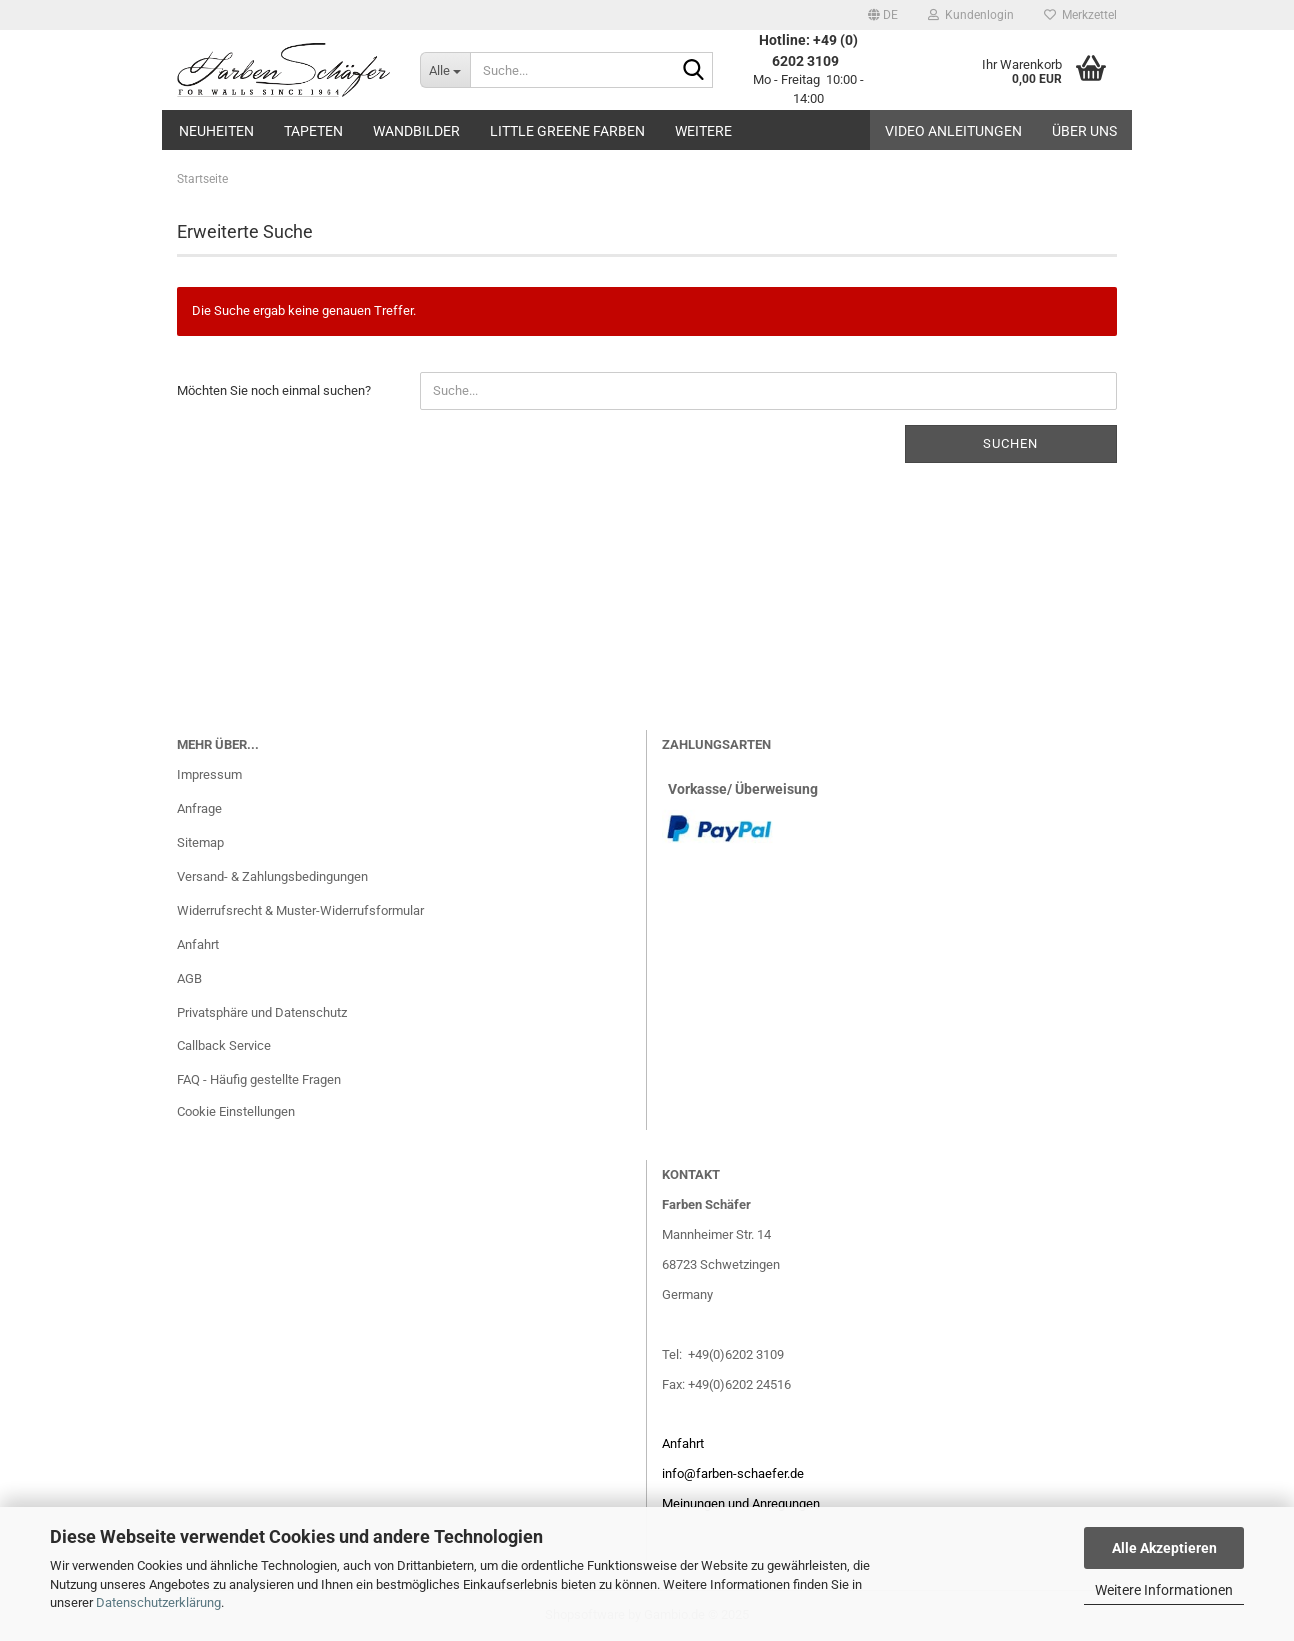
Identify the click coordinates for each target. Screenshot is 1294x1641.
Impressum (209, 774)
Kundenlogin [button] (971, 15)
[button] (883, 15)
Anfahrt (198, 944)
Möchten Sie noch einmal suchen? (274, 390)
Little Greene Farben (567, 131)
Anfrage (199, 808)
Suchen (1010, 443)
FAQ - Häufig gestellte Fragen (259, 1079)
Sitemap (200, 842)
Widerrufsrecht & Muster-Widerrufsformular (300, 910)
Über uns (1084, 131)
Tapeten (313, 131)
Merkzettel (1080, 15)
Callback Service (224, 1045)
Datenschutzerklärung (158, 1602)
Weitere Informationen (1164, 1590)
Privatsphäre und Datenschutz (262, 1012)
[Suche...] (445, 70)
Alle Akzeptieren (1164, 1548)
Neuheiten (216, 131)
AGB (189, 978)
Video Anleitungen (953, 131)
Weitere (703, 131)
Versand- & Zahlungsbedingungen (272, 876)
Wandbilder (416, 131)
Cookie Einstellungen (236, 1111)
